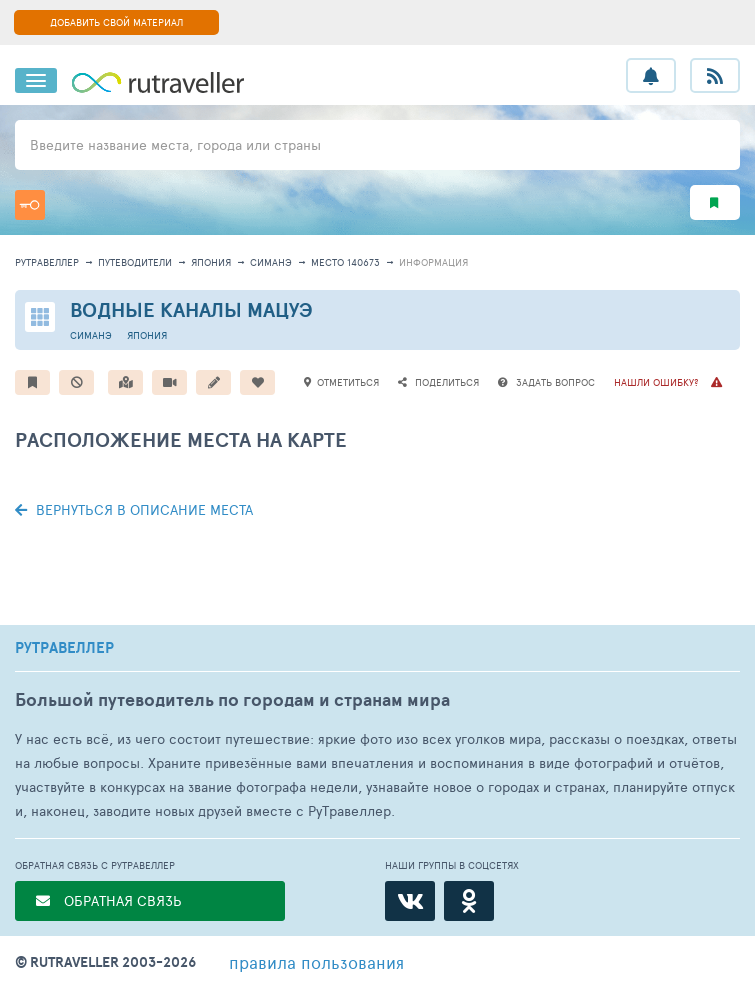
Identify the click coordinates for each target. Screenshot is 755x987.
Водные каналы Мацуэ (191, 309)
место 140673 (345, 262)
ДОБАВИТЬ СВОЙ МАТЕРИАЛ (116, 22)
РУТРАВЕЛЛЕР (64, 648)
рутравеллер (47, 262)
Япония (211, 262)
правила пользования (316, 962)
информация (433, 262)
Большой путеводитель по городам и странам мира (232, 699)
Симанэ (271, 262)
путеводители (135, 262)
